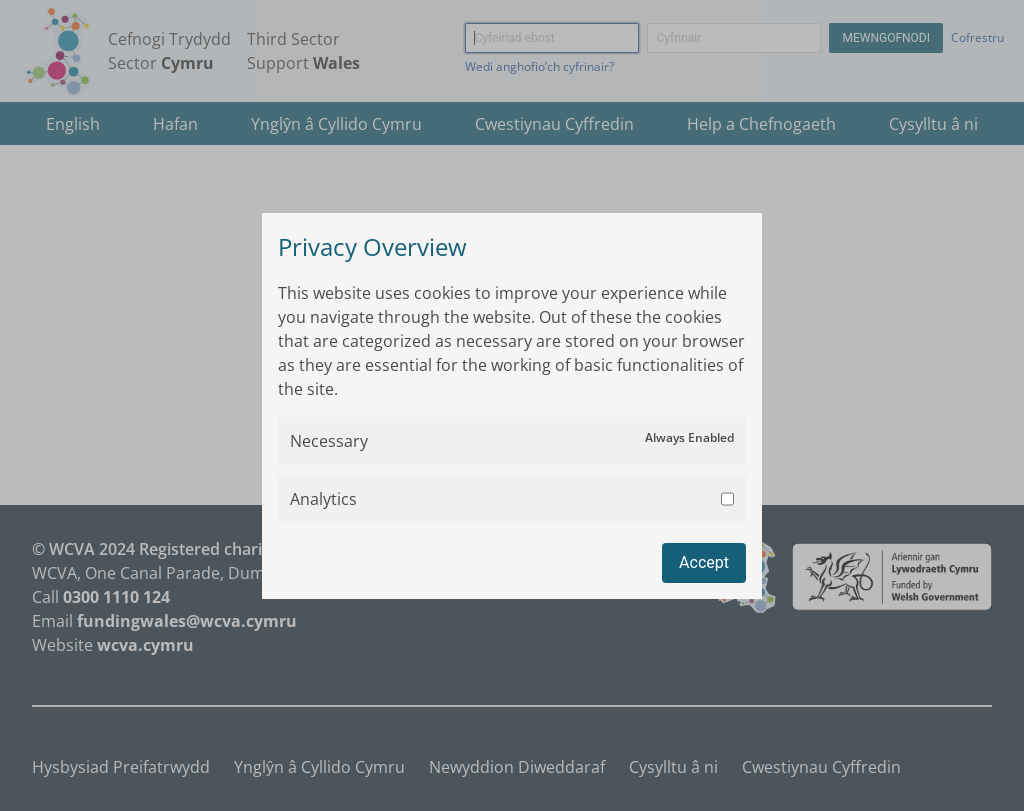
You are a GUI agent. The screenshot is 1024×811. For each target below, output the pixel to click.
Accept (704, 562)
